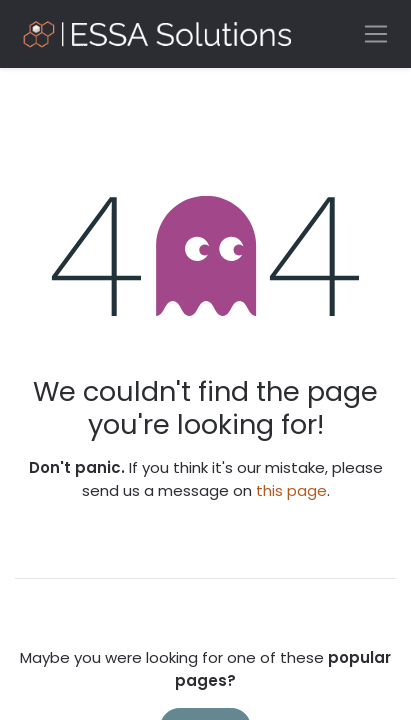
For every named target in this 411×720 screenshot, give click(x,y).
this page (291, 490)
